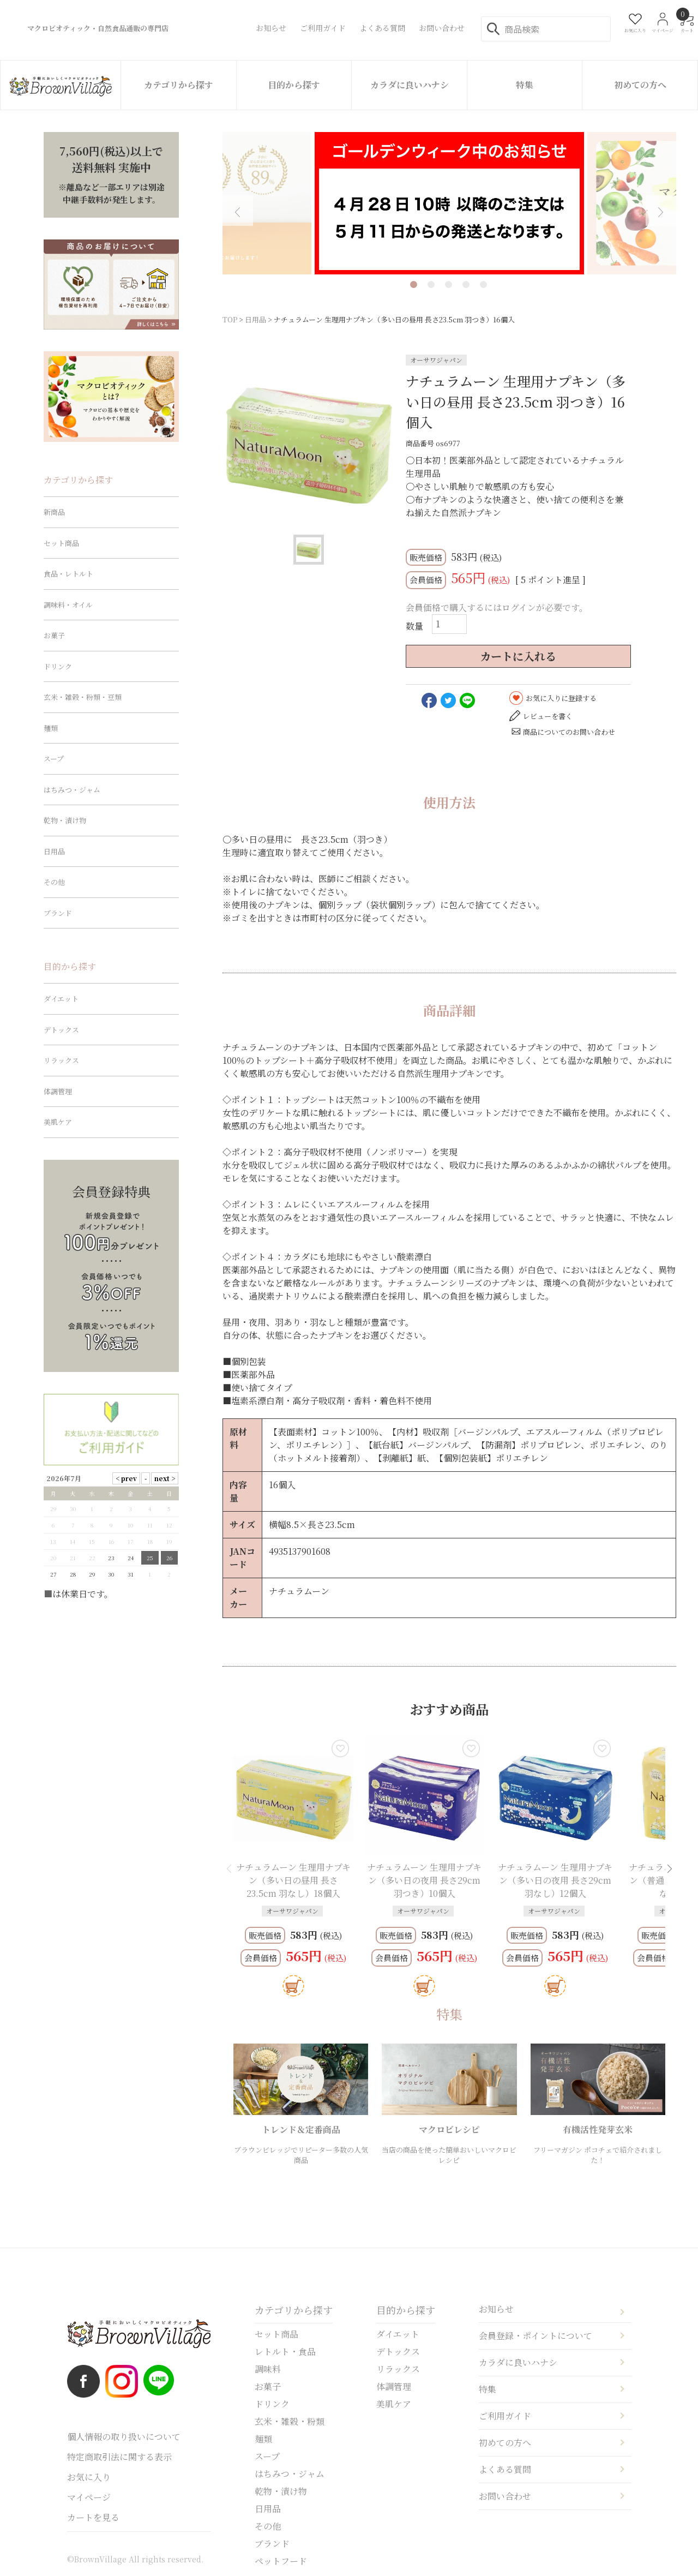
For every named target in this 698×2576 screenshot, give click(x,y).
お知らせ (496, 2309)
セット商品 (61, 543)
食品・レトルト (68, 573)
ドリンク (58, 666)
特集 (524, 85)
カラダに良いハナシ (409, 85)
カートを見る (93, 2517)
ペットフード (281, 2561)
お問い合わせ (505, 2496)
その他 (54, 882)
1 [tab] (413, 284)
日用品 (255, 319)
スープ (54, 758)
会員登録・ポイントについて (535, 2335)
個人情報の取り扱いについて (123, 2436)
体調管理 (58, 1091)
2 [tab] (431, 284)
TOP (229, 319)
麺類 (51, 728)
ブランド (58, 913)
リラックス (61, 1060)
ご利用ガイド (505, 2416)
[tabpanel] (449, 203)
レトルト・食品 (285, 2351)
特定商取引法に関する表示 (119, 2457)
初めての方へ (640, 85)
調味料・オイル (68, 605)
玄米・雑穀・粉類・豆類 (83, 697)
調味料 (268, 2369)
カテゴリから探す (178, 85)
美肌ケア (58, 1122)
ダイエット (61, 998)
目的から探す (294, 85)
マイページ (89, 2497)
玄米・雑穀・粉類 (289, 2421)
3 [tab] (448, 284)
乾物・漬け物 (65, 820)
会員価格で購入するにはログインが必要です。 (497, 607)
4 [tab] (466, 284)
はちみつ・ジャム (72, 789)
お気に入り (89, 2477)
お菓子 (54, 635)
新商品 (54, 512)
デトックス (61, 1030)
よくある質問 (505, 2469)
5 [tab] (483, 284)
